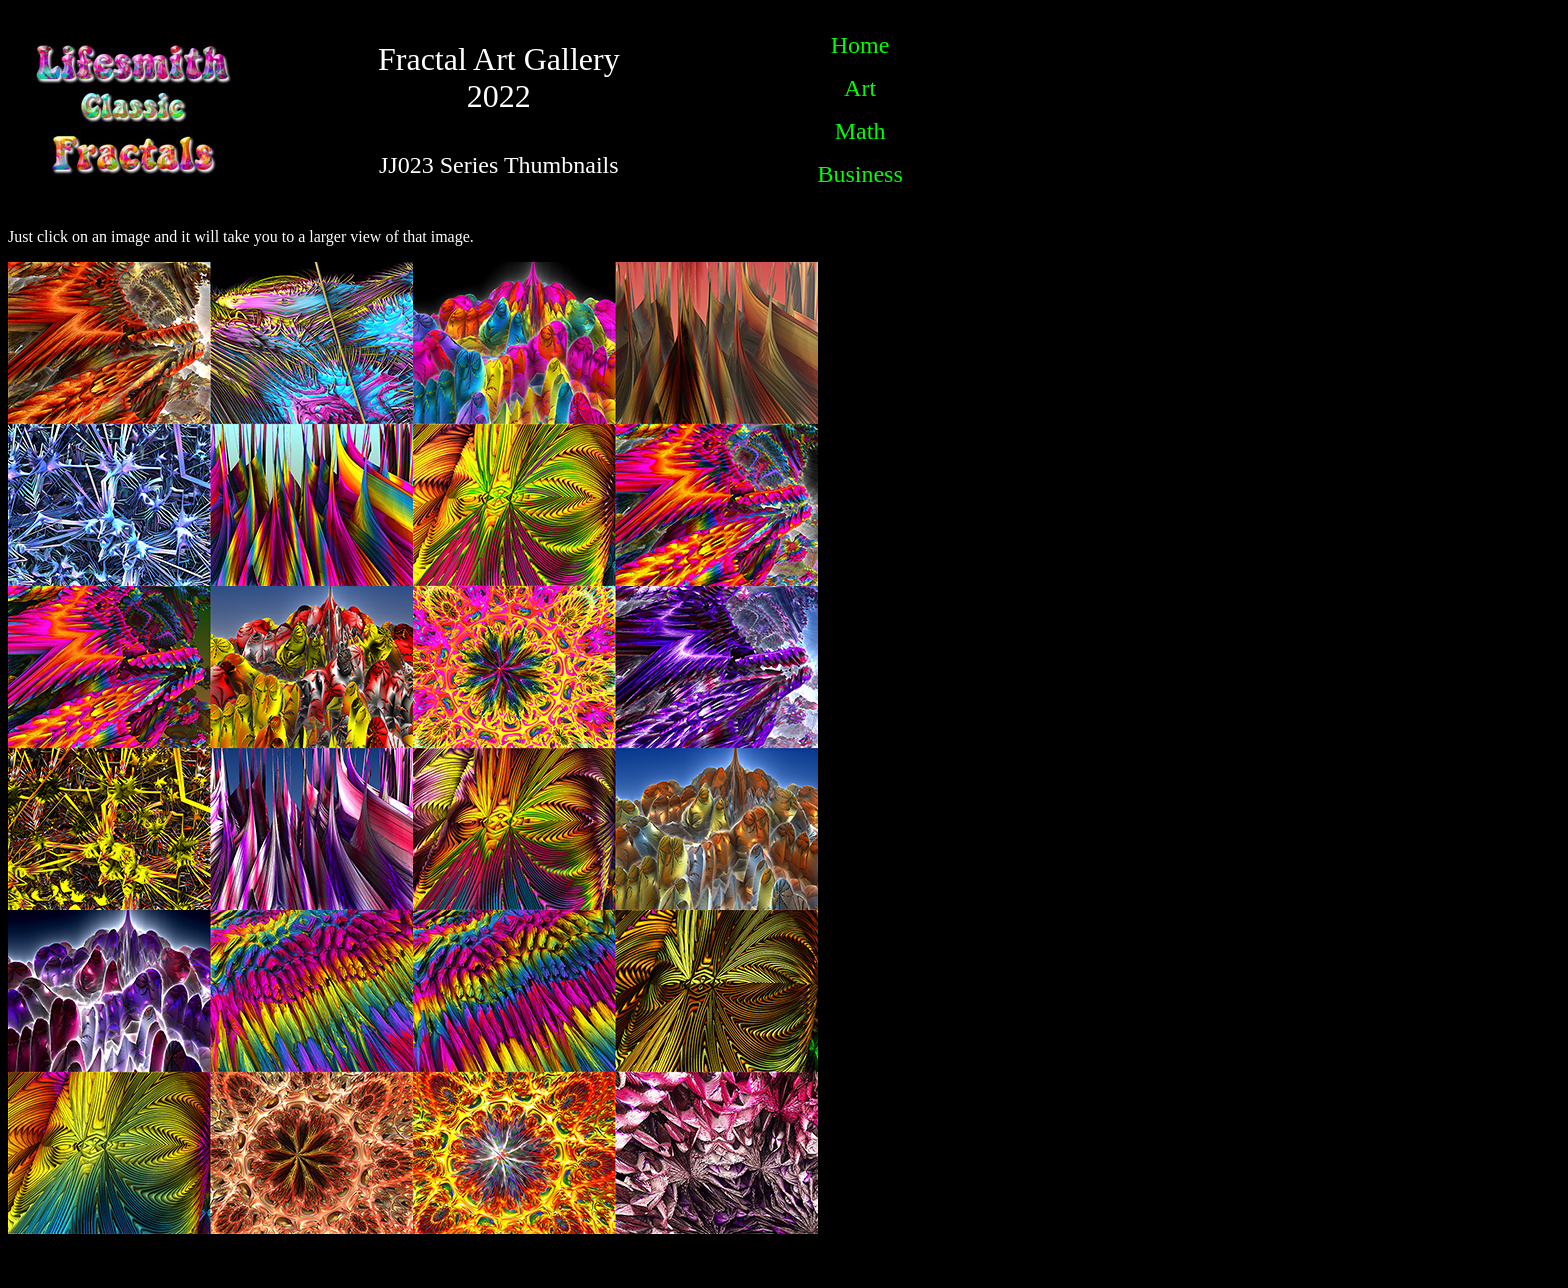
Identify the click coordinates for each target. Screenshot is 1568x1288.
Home (860, 45)
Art (860, 88)
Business (859, 174)
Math (860, 131)
